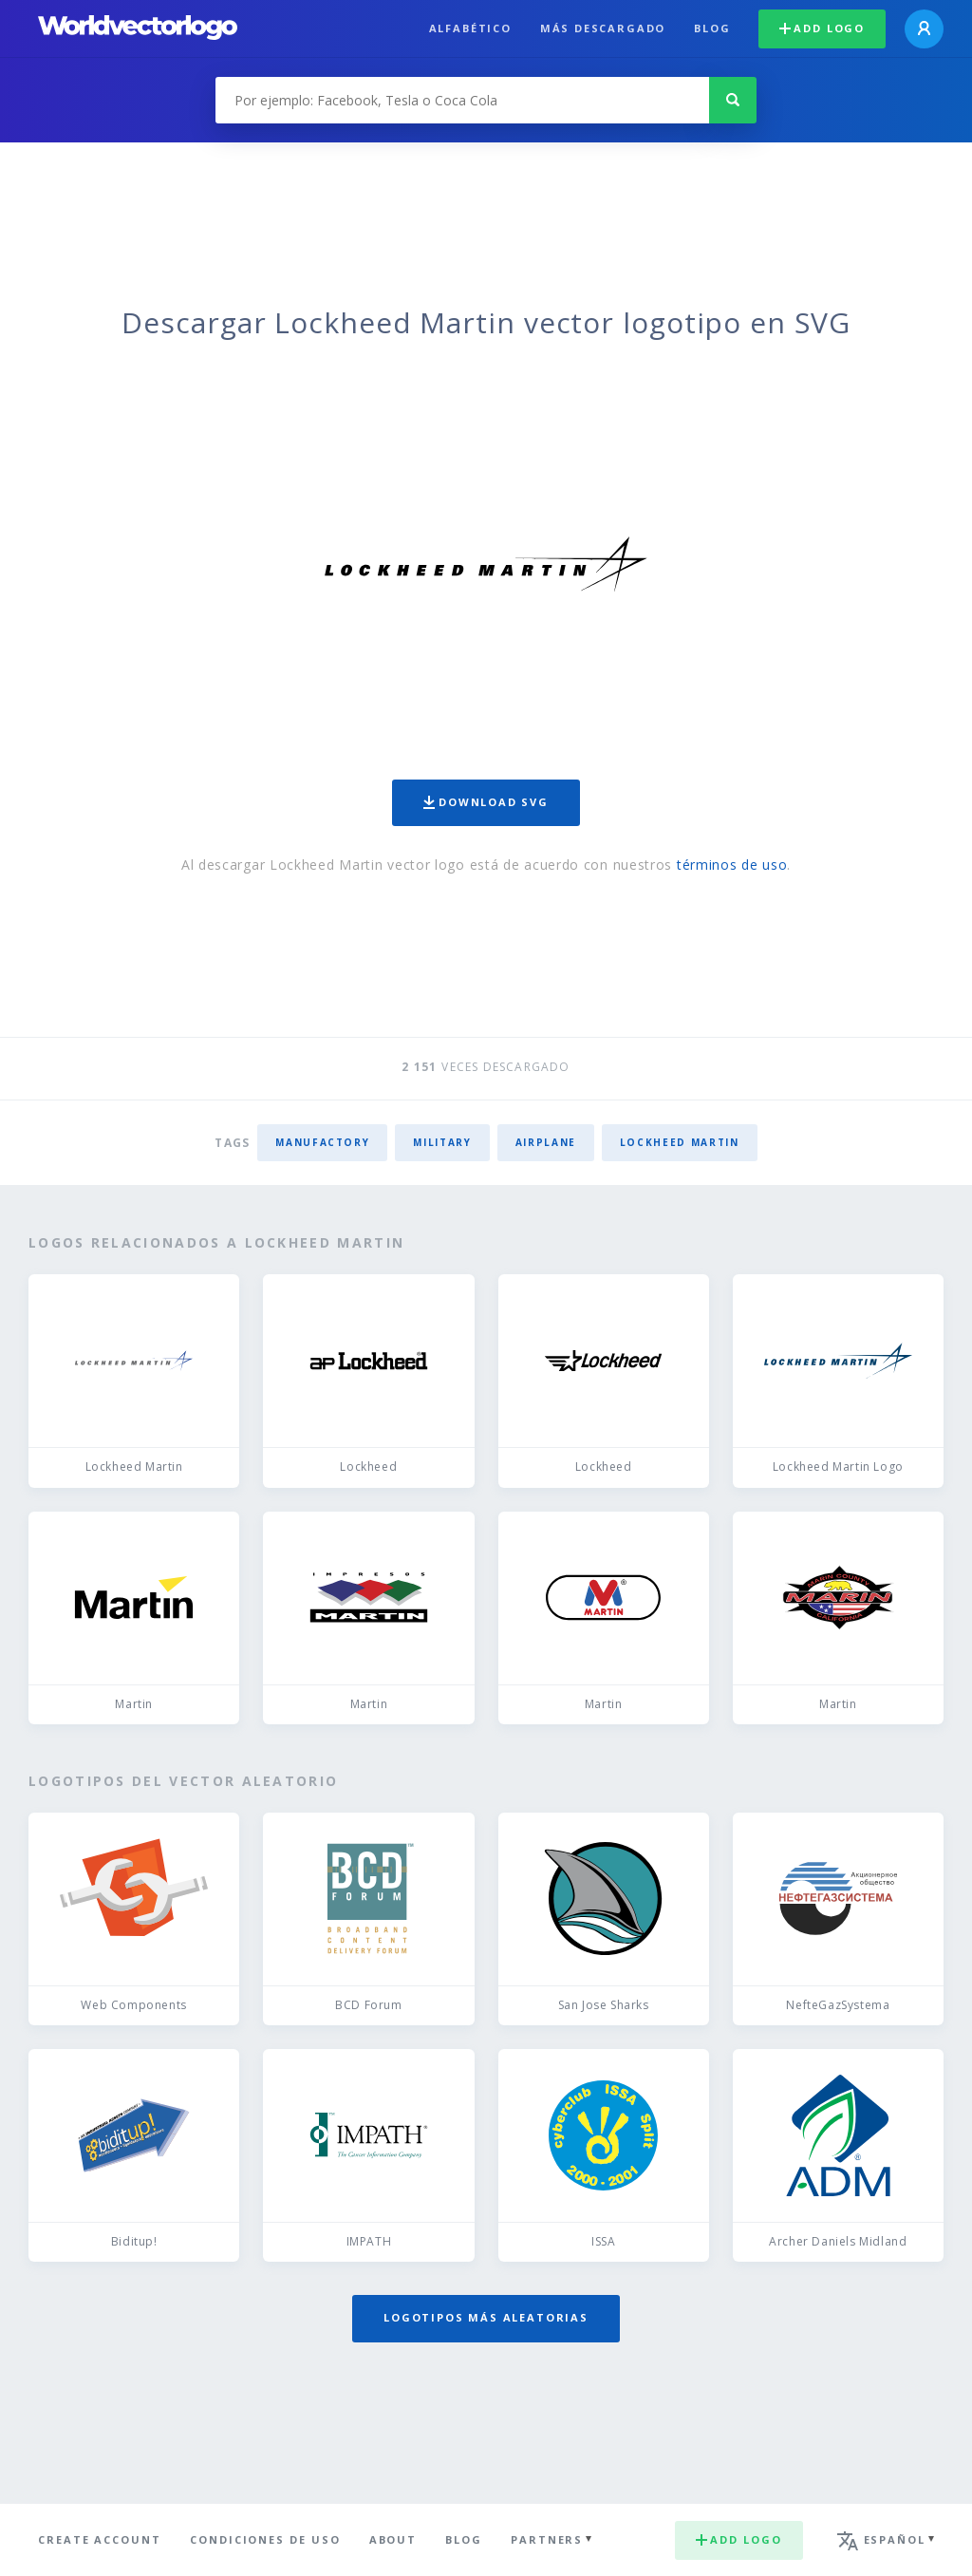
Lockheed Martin (679, 1142)
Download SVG (486, 802)
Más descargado (602, 28)
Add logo (822, 28)
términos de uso (732, 865)
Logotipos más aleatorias (486, 2317)
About (393, 2539)
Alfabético (470, 28)
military (442, 1142)
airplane (545, 1142)
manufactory (322, 1142)
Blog (712, 28)
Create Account (99, 2539)
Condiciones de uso (265, 2539)
